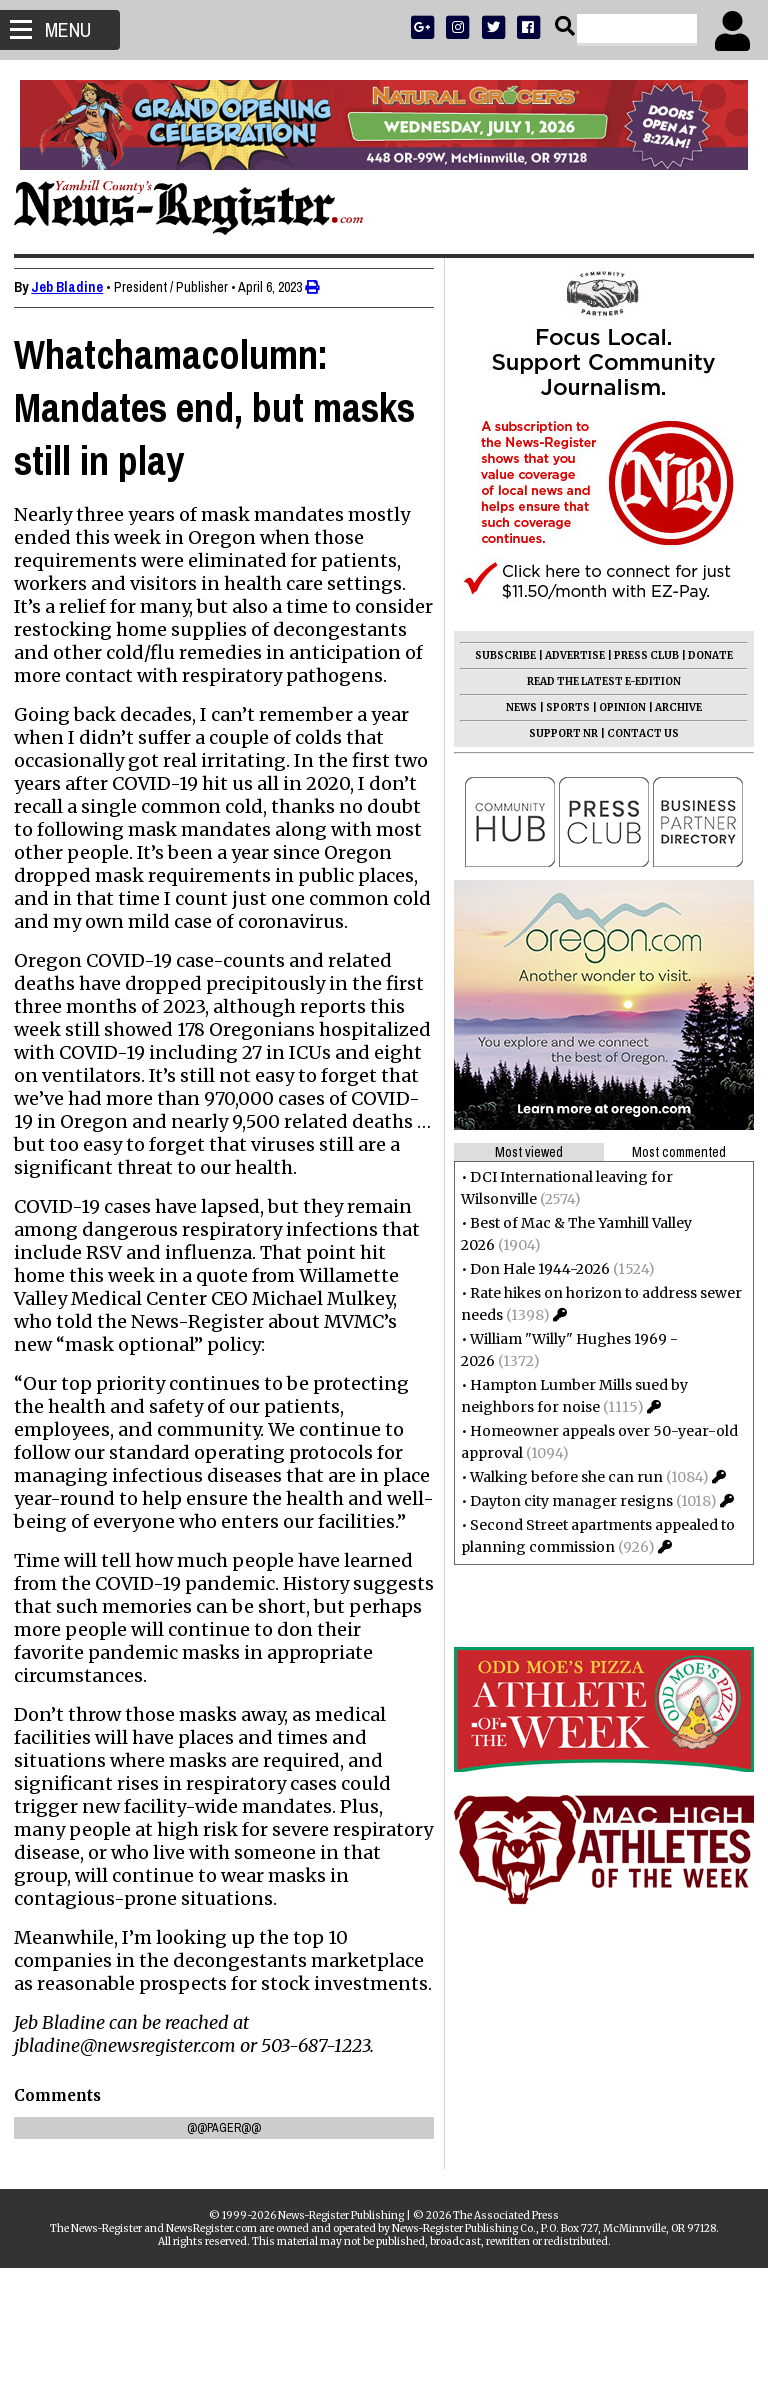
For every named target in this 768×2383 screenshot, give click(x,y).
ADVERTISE (569, 655)
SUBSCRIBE (499, 655)
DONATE (704, 655)
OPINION (616, 707)
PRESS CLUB (640, 655)
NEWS (515, 707)
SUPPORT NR (557, 733)
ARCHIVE (672, 707)
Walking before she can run (560, 1477)
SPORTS (562, 707)
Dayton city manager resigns (565, 1501)
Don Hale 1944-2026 (534, 1269)
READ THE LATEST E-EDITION (598, 681)
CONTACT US (637, 733)
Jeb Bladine (73, 287)
